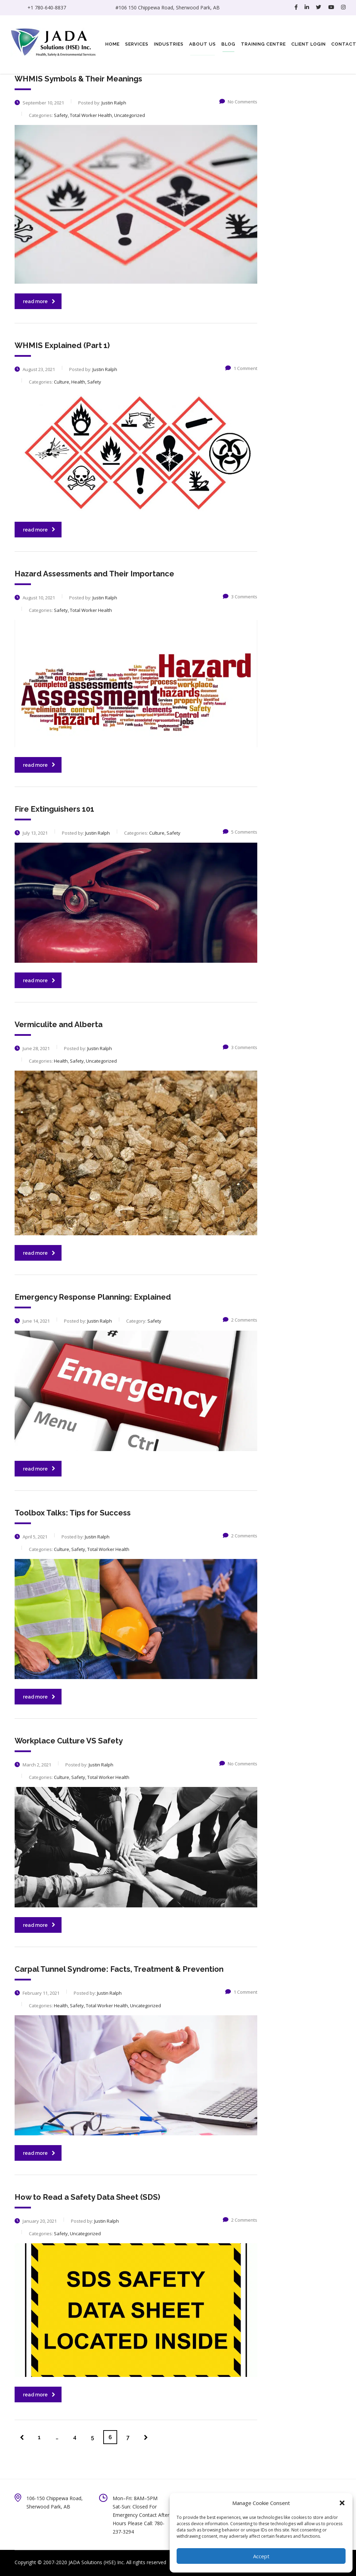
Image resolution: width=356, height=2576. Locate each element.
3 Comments (240, 596)
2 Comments (240, 1320)
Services (136, 44)
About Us (202, 44)
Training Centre (263, 44)
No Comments (238, 102)
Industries (169, 44)
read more (39, 301)
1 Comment (241, 368)
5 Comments (240, 832)
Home (112, 44)
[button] (342, 2502)
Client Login (308, 44)
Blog (228, 44)
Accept (261, 2556)
